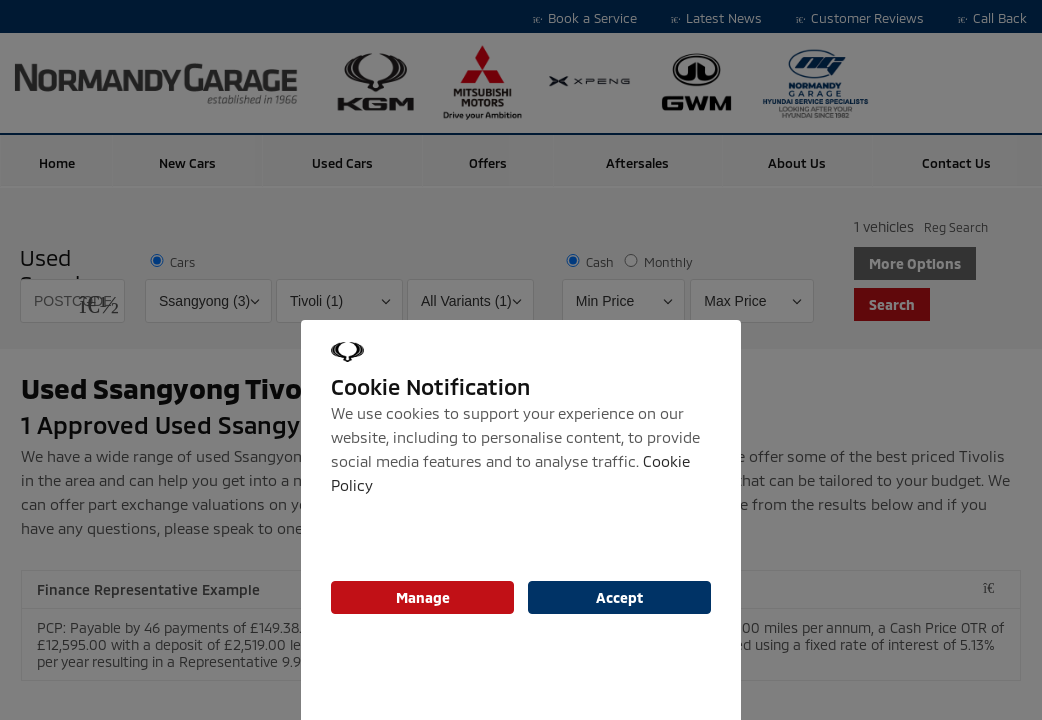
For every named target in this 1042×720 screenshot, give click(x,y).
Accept (619, 597)
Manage (423, 597)
